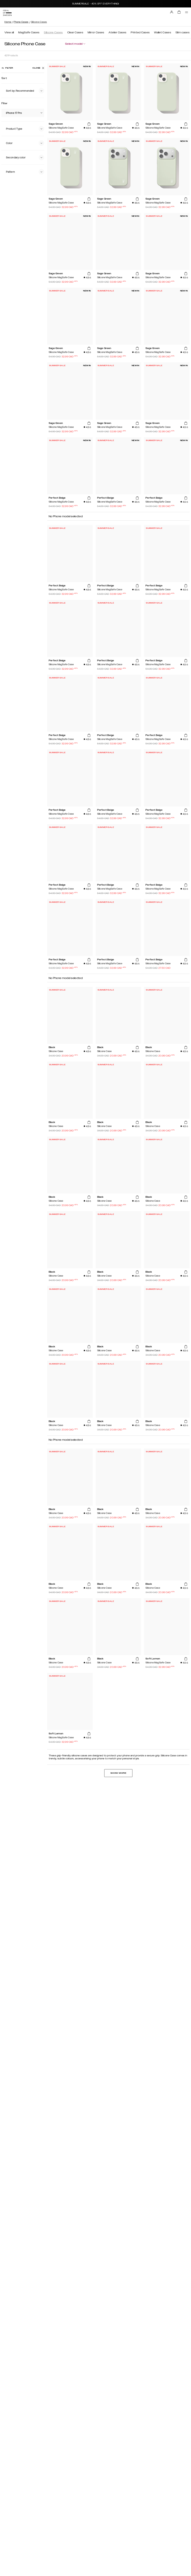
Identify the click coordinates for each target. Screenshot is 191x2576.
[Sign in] (171, 12)
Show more (95, 2194)
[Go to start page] (7, 13)
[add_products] (58, 143)
